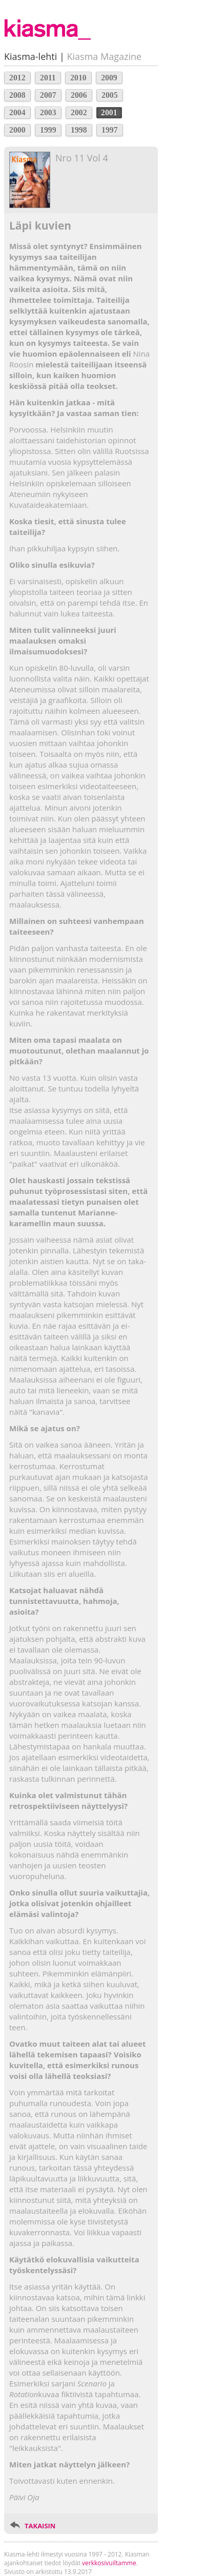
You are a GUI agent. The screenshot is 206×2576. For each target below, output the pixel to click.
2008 (17, 95)
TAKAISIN (40, 2525)
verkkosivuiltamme (109, 2563)
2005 (109, 95)
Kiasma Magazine (104, 56)
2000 (17, 130)
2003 (48, 112)
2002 (79, 112)
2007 (48, 95)
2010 (78, 77)
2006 (79, 95)
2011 (48, 77)
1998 (79, 130)
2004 (17, 112)
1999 (48, 130)
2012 (17, 77)
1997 (109, 130)
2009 (109, 77)
